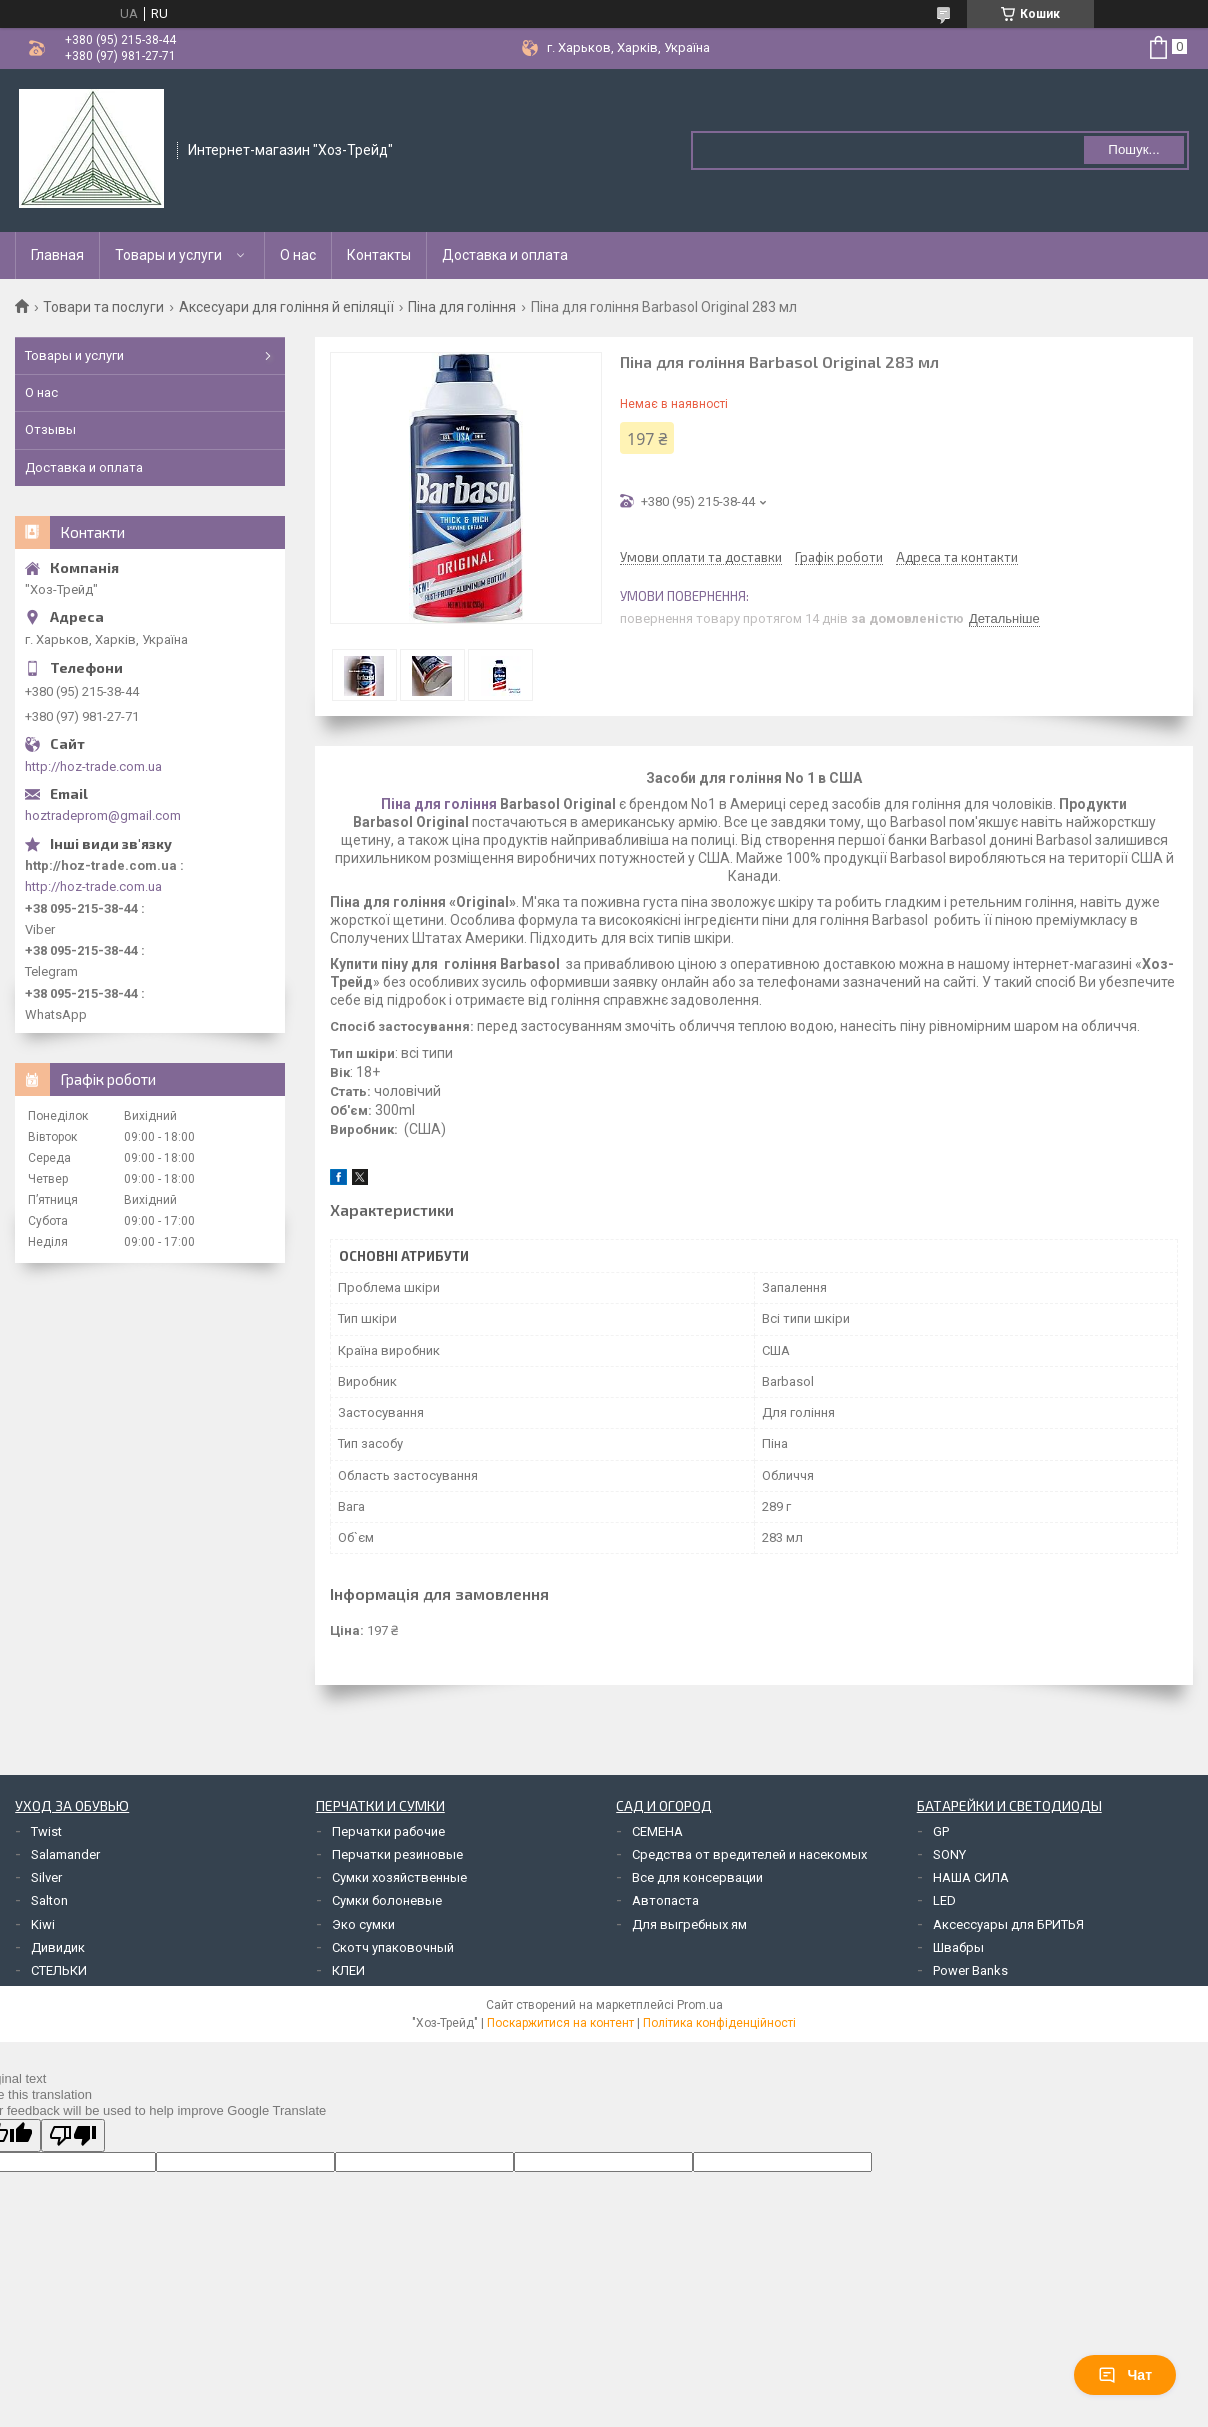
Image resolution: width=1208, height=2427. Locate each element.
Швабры (958, 1947)
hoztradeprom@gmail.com (103, 815)
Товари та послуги (103, 307)
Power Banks (970, 1970)
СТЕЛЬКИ (59, 1970)
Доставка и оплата (505, 255)
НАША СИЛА (971, 1877)
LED (944, 1900)
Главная (57, 255)
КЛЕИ (348, 1970)
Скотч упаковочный (393, 1947)
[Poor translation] (73, 2135)
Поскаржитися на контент (560, 2023)
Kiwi (43, 1924)
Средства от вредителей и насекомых (749, 1854)
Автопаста (665, 1900)
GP (941, 1831)
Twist (46, 1831)
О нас (298, 255)
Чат (1125, 2375)
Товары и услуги (168, 255)
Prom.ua (700, 2005)
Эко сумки (363, 1924)
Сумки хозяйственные (399, 1877)
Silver (46, 1877)
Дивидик (58, 1947)
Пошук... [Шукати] (1133, 149)
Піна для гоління (462, 307)
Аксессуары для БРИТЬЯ (1008, 1924)
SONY (949, 1854)
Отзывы (50, 429)
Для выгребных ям (689, 1924)
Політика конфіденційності (719, 2023)
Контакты (379, 255)
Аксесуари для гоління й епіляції (286, 307)
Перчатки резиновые (397, 1854)
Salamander (65, 1854)
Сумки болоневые (387, 1900)
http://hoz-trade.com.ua (93, 766)
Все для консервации (697, 1877)
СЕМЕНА (657, 1831)
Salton (49, 1900)
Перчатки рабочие (388, 1831)
